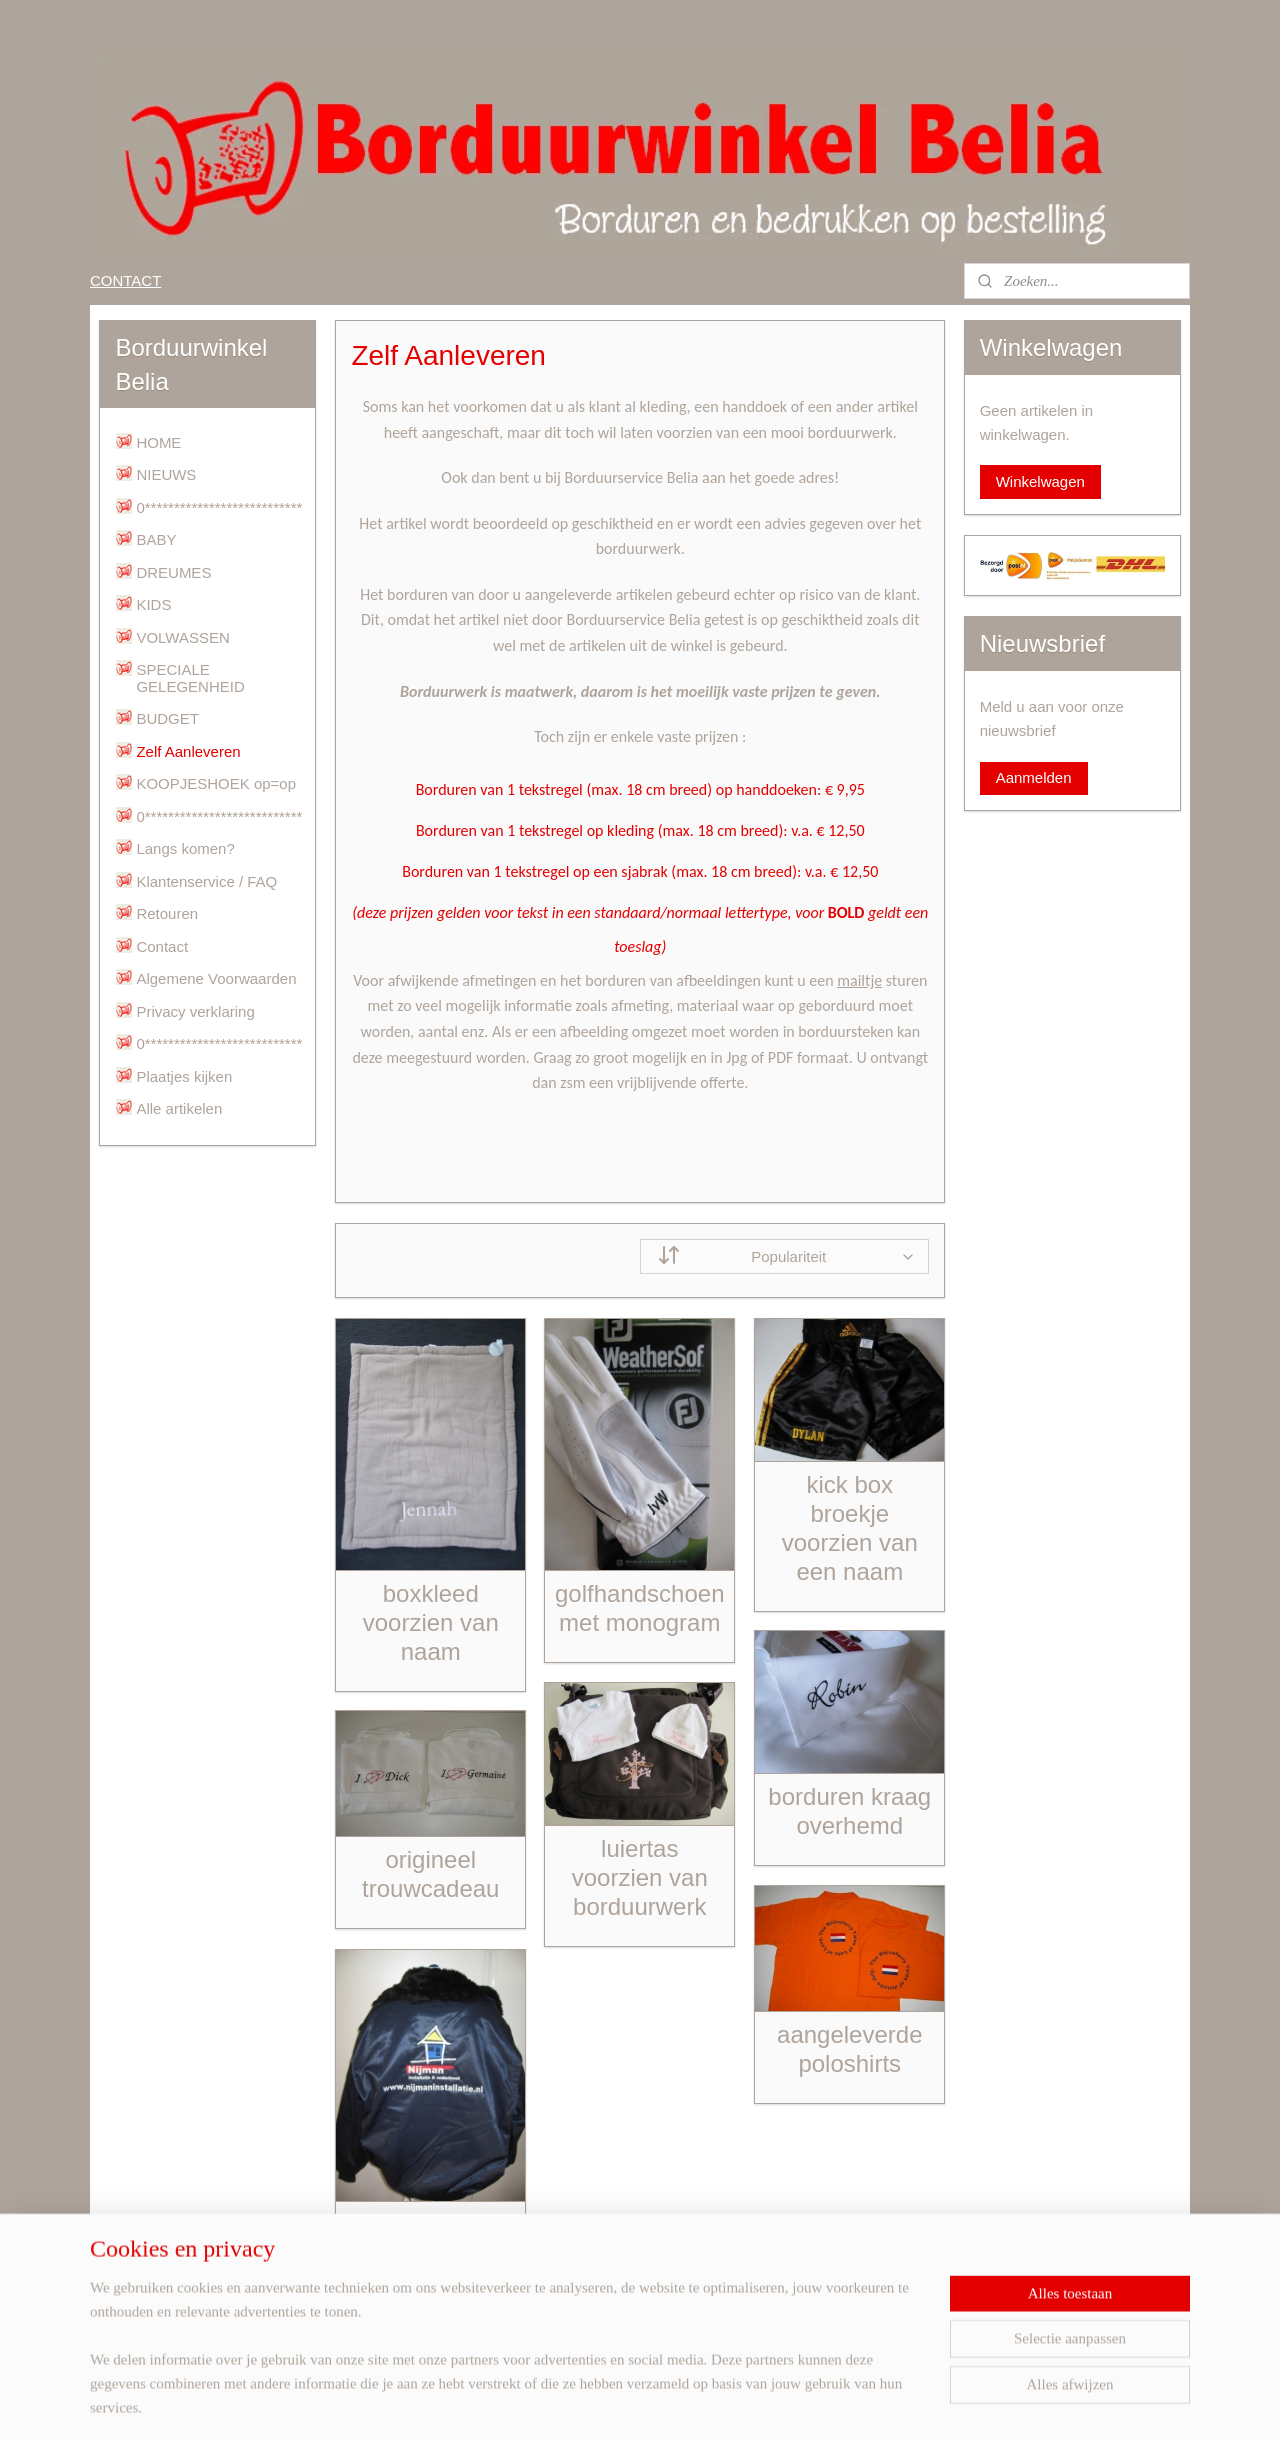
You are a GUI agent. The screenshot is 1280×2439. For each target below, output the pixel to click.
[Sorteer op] (784, 1256)
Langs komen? (185, 848)
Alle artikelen (179, 1108)
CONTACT (125, 280)
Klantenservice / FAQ (206, 881)
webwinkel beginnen (694, 2402)
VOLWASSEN (182, 637)
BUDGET (167, 718)
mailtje (859, 980)
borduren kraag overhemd (849, 1811)
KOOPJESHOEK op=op (216, 783)
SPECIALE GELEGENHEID (190, 678)
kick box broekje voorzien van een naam (849, 1527)
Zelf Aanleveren (188, 751)
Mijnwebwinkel (849, 2402)
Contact (162, 946)
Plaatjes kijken (184, 1076)
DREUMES (173, 572)
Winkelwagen (1040, 481)
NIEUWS (166, 474)
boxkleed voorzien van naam (430, 1622)
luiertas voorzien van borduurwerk (639, 1877)
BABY (156, 539)
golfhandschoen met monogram (639, 1608)
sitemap (593, 2402)
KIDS (153, 604)
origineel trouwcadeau (430, 1874)
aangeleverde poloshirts (849, 2049)
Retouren (167, 913)
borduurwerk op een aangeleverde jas (430, 2267)
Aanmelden (1034, 777)
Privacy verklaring (195, 1011)
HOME (158, 442)
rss (629, 2402)
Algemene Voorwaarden (216, 978)
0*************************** (219, 507)
